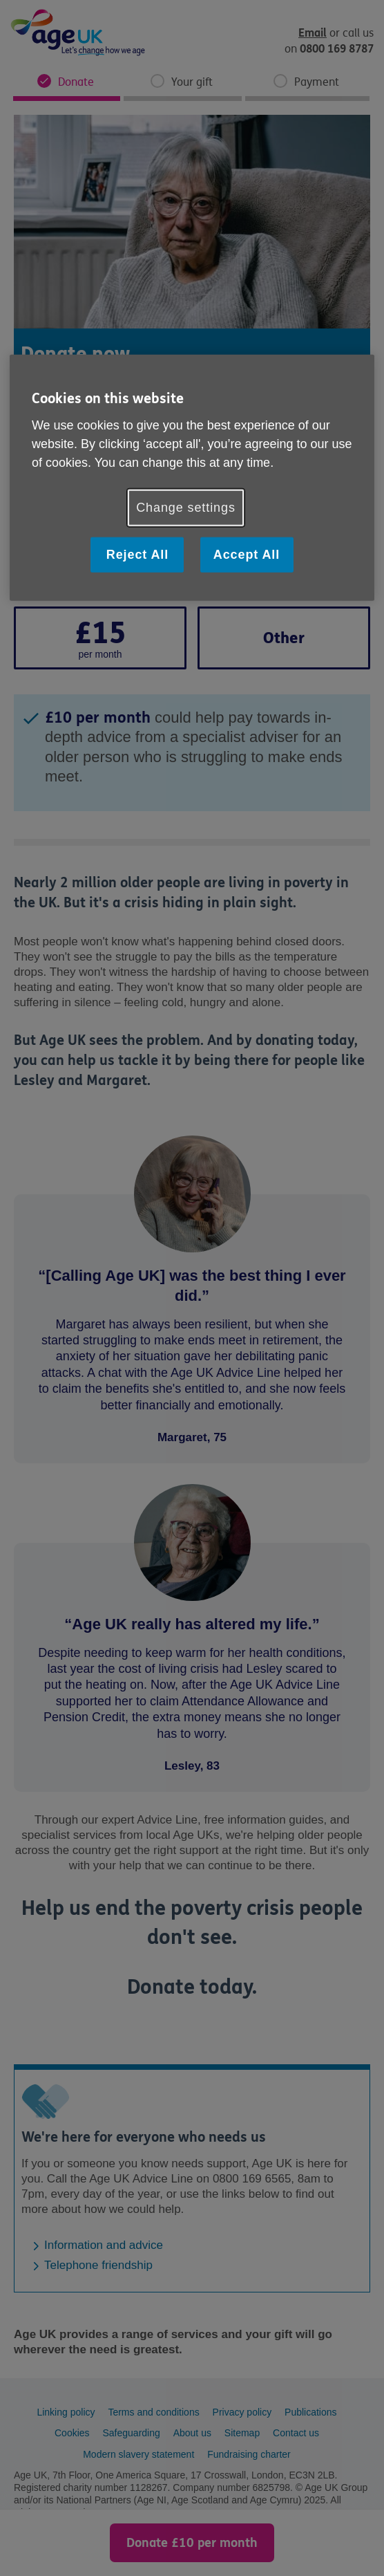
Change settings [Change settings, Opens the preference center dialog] (186, 507)
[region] (192, 477)
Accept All (246, 554)
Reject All (137, 554)
